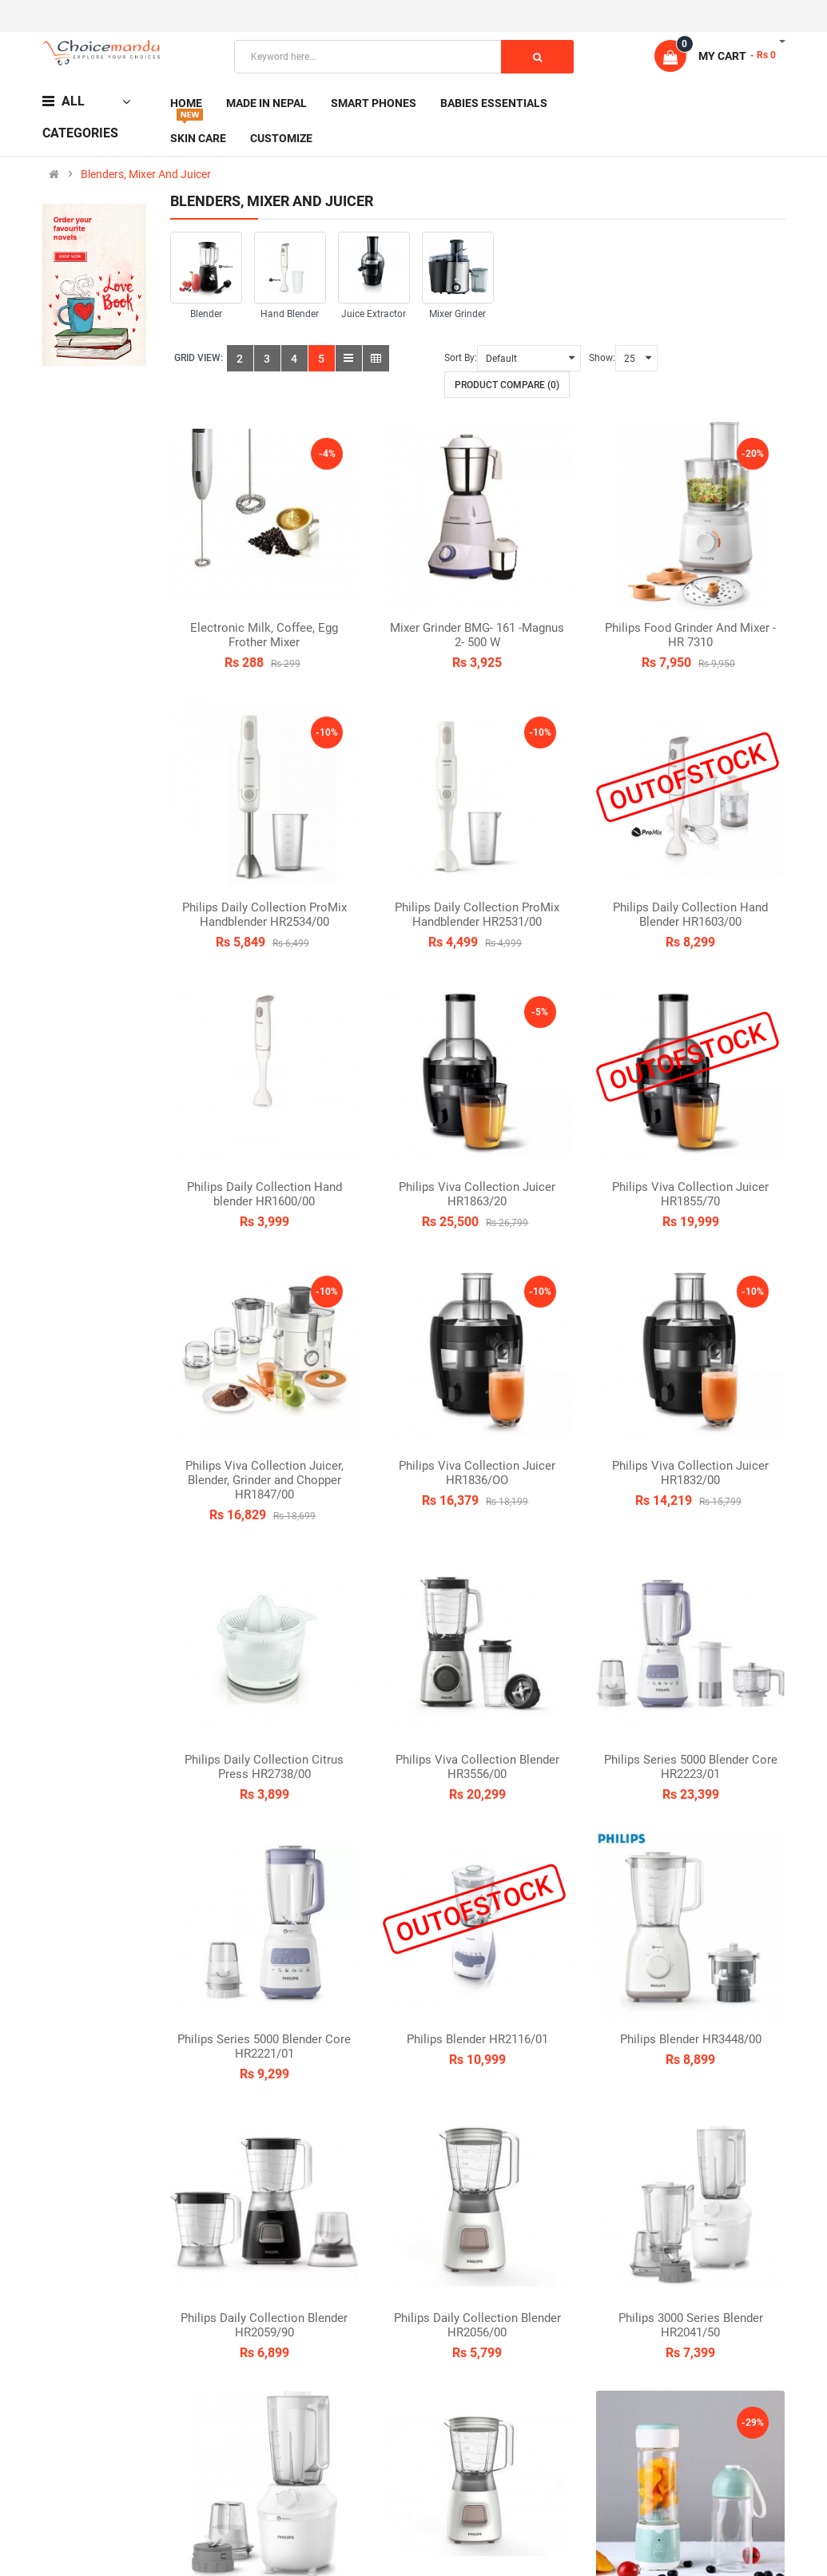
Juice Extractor (373, 314)
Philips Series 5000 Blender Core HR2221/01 (264, 2046)
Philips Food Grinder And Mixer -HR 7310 (690, 635)
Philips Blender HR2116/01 (477, 2039)
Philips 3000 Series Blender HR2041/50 (690, 2325)
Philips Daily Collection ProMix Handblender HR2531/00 (477, 914)
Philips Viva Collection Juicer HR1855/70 (690, 1194)
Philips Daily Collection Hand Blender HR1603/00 (690, 914)
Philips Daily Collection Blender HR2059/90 (264, 2325)
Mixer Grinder (457, 314)
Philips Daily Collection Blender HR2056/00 (477, 2325)
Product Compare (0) (507, 385)
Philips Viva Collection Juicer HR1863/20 (477, 1194)
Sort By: (460, 357)
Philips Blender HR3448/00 (690, 2039)
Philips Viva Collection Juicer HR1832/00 (690, 1473)
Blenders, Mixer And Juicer (146, 174)
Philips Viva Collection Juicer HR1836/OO (477, 1473)
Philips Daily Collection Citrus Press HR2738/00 (264, 1766)
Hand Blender (289, 314)
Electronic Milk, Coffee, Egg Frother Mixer (264, 635)
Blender (206, 314)
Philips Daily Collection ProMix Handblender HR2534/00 (264, 914)
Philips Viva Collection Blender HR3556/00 (477, 1766)
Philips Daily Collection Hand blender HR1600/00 (264, 1194)
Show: (602, 357)
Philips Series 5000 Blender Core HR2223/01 (690, 1766)
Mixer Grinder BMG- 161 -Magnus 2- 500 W (477, 635)
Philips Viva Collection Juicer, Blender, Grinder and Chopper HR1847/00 (264, 1480)
